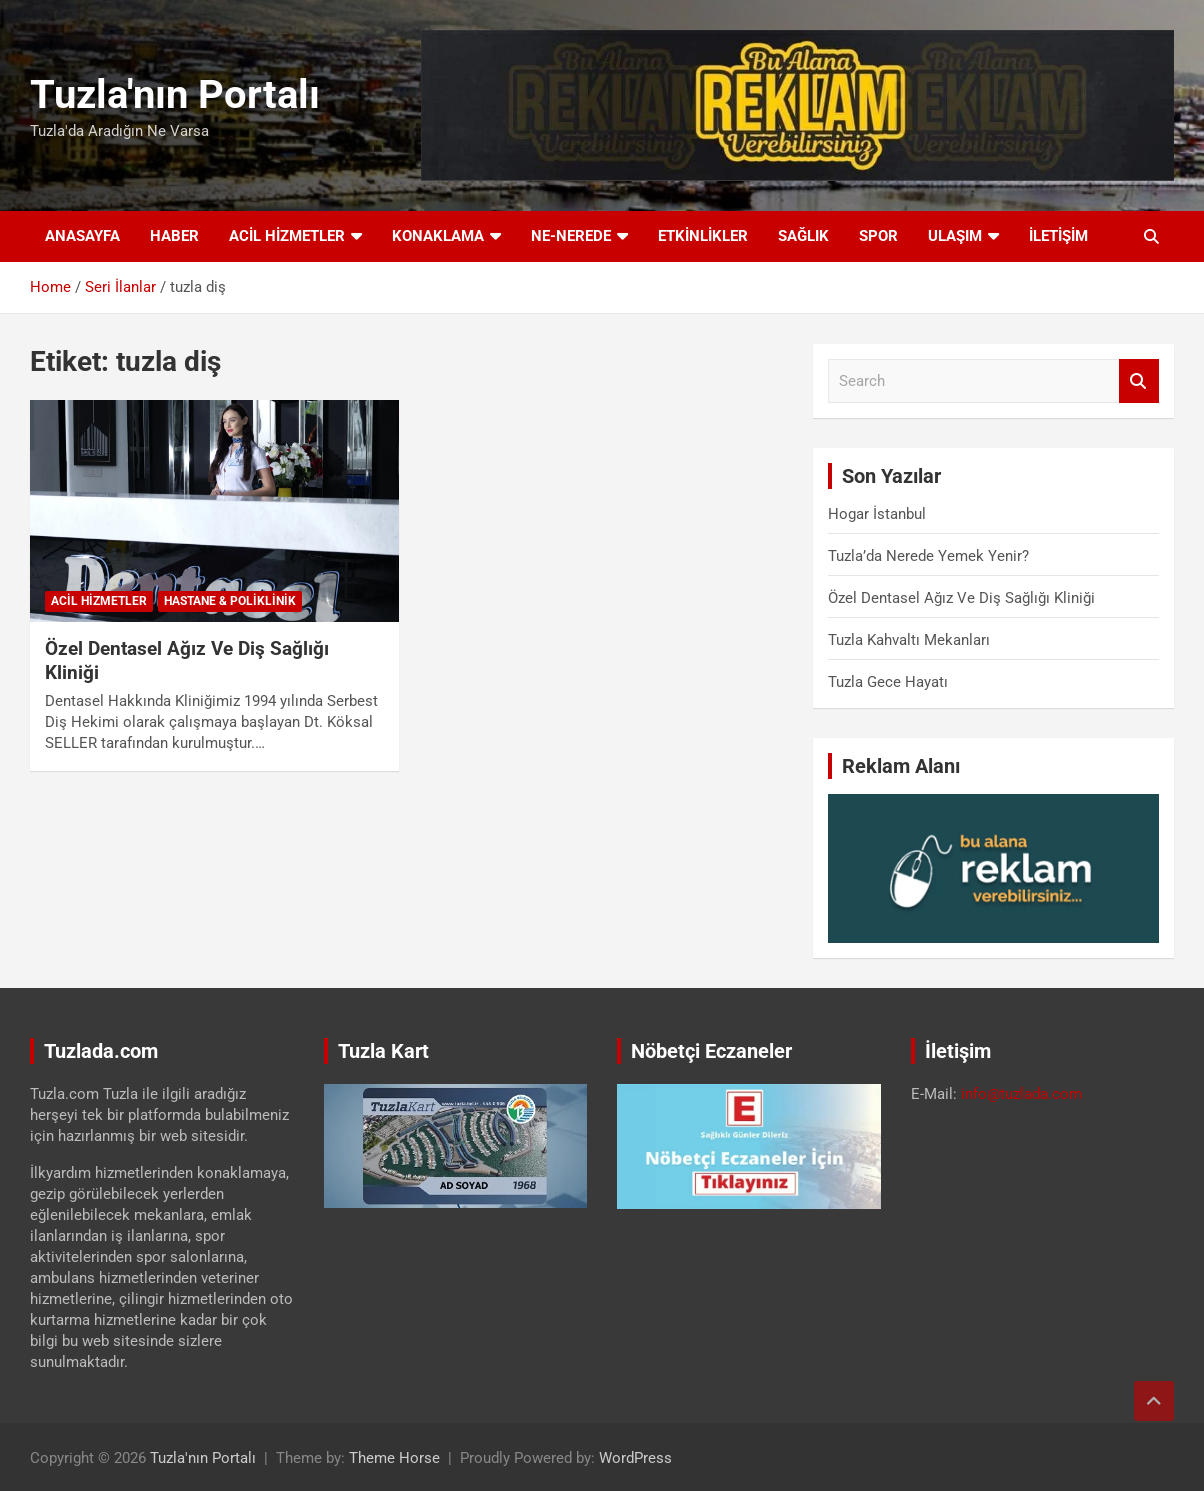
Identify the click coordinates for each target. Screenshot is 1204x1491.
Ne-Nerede (571, 236)
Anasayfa (82, 236)
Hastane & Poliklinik (230, 601)
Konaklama (438, 236)
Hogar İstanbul (877, 514)
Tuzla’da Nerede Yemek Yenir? (928, 556)
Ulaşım (955, 236)
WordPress (635, 1458)
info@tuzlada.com (1021, 1094)
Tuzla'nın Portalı (175, 94)
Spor (878, 236)
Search (1139, 381)
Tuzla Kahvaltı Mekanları (909, 640)
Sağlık (803, 236)
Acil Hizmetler (287, 236)
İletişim (1058, 236)
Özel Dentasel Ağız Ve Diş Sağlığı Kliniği (961, 598)
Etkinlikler (703, 236)
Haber (174, 236)
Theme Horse (394, 1458)
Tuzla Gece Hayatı (888, 682)
